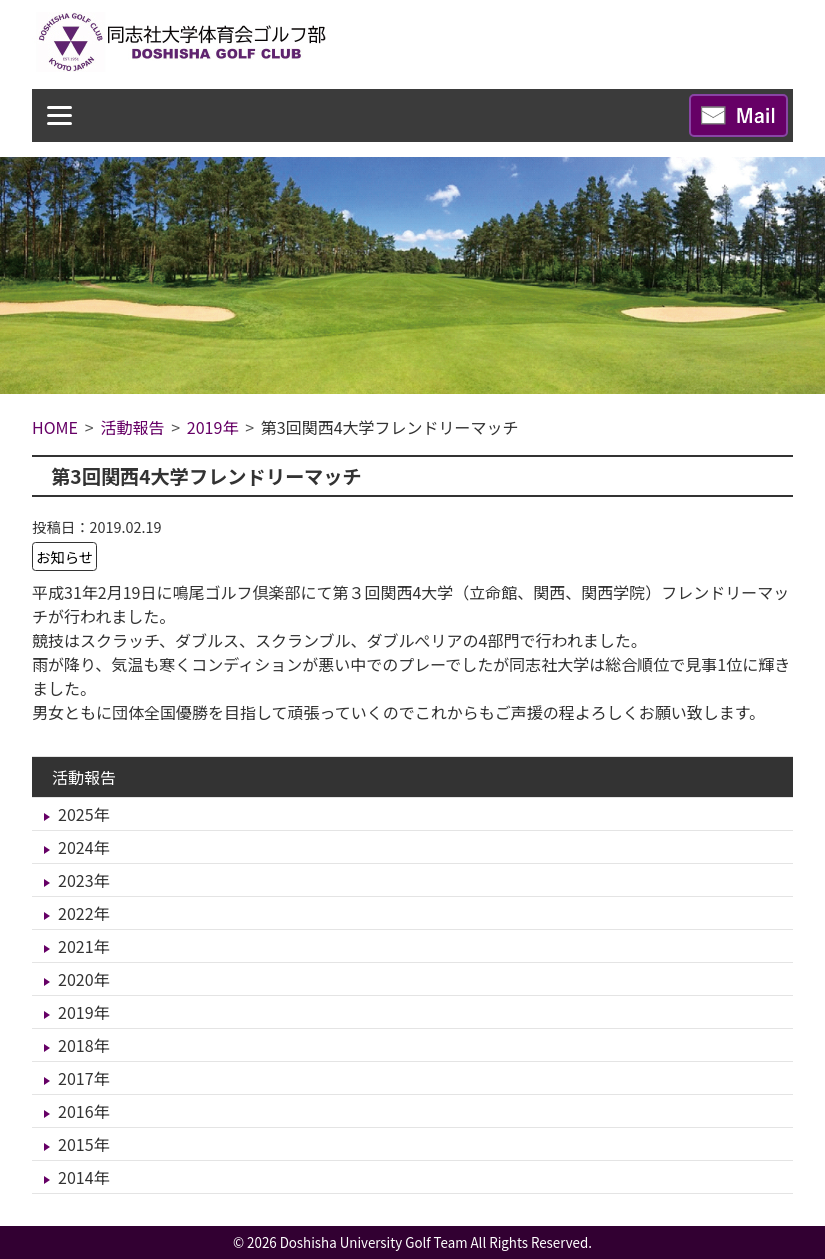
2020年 (84, 979)
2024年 (84, 847)
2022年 (84, 913)
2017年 (84, 1078)
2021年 (84, 946)
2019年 (84, 1012)
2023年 (84, 880)
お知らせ (64, 556)
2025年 (84, 814)
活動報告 (84, 777)
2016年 (84, 1111)
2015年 (84, 1144)
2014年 (84, 1177)
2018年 (84, 1045)
